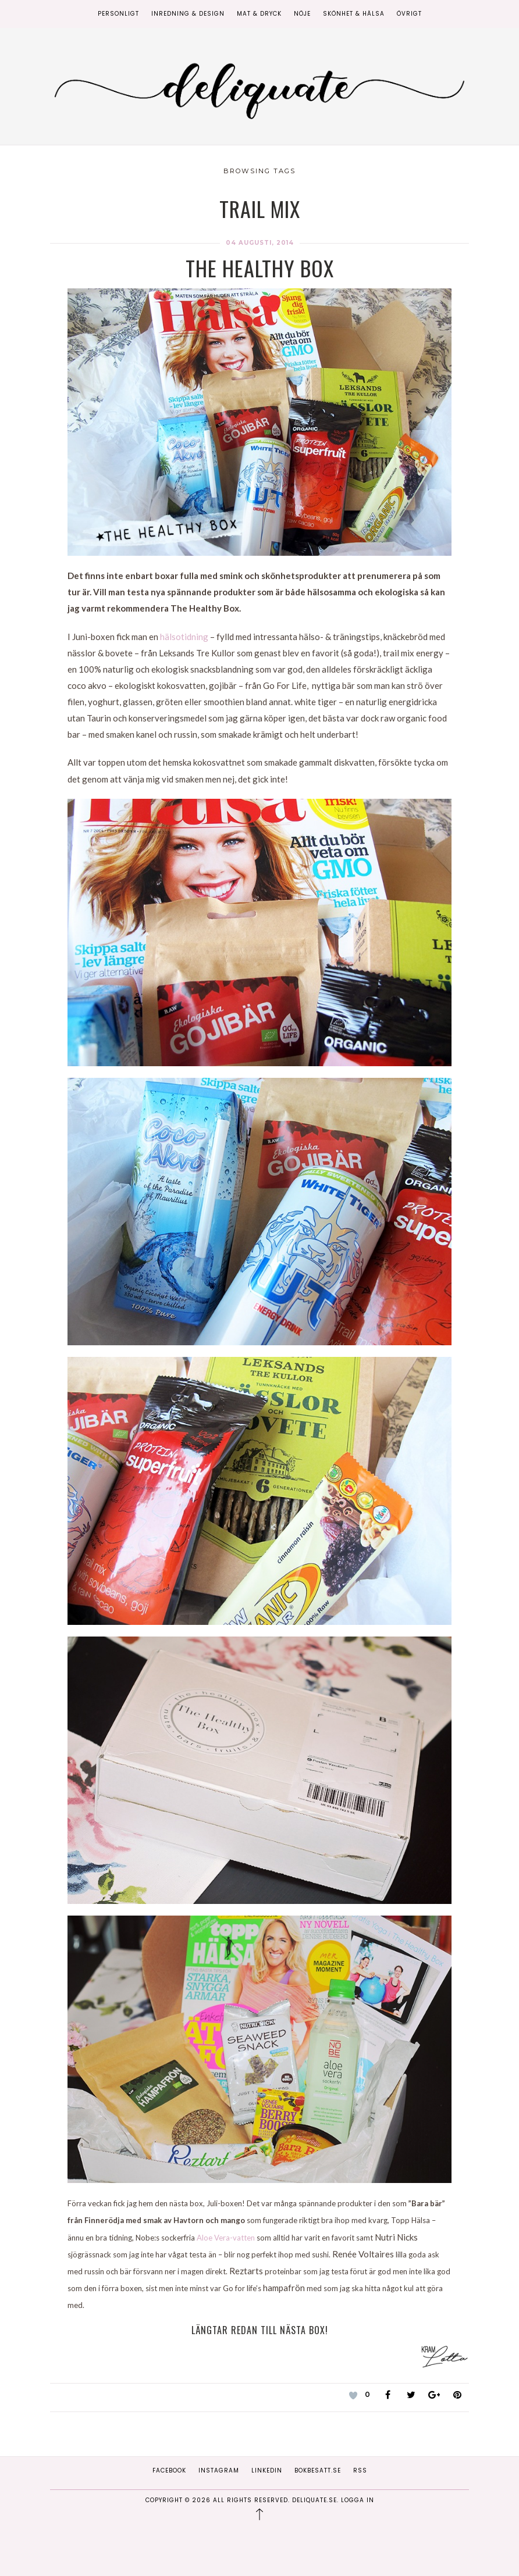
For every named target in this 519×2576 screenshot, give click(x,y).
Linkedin (266, 2470)
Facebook (169, 2470)
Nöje (302, 13)
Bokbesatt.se (317, 2470)
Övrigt (409, 13)
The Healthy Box (260, 267)
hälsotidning (184, 636)
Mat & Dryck (259, 13)
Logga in (357, 2500)
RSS (360, 2470)
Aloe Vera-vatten (226, 2237)
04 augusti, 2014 (260, 242)
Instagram (218, 2470)
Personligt (118, 13)
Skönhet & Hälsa (354, 13)
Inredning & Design (188, 13)
